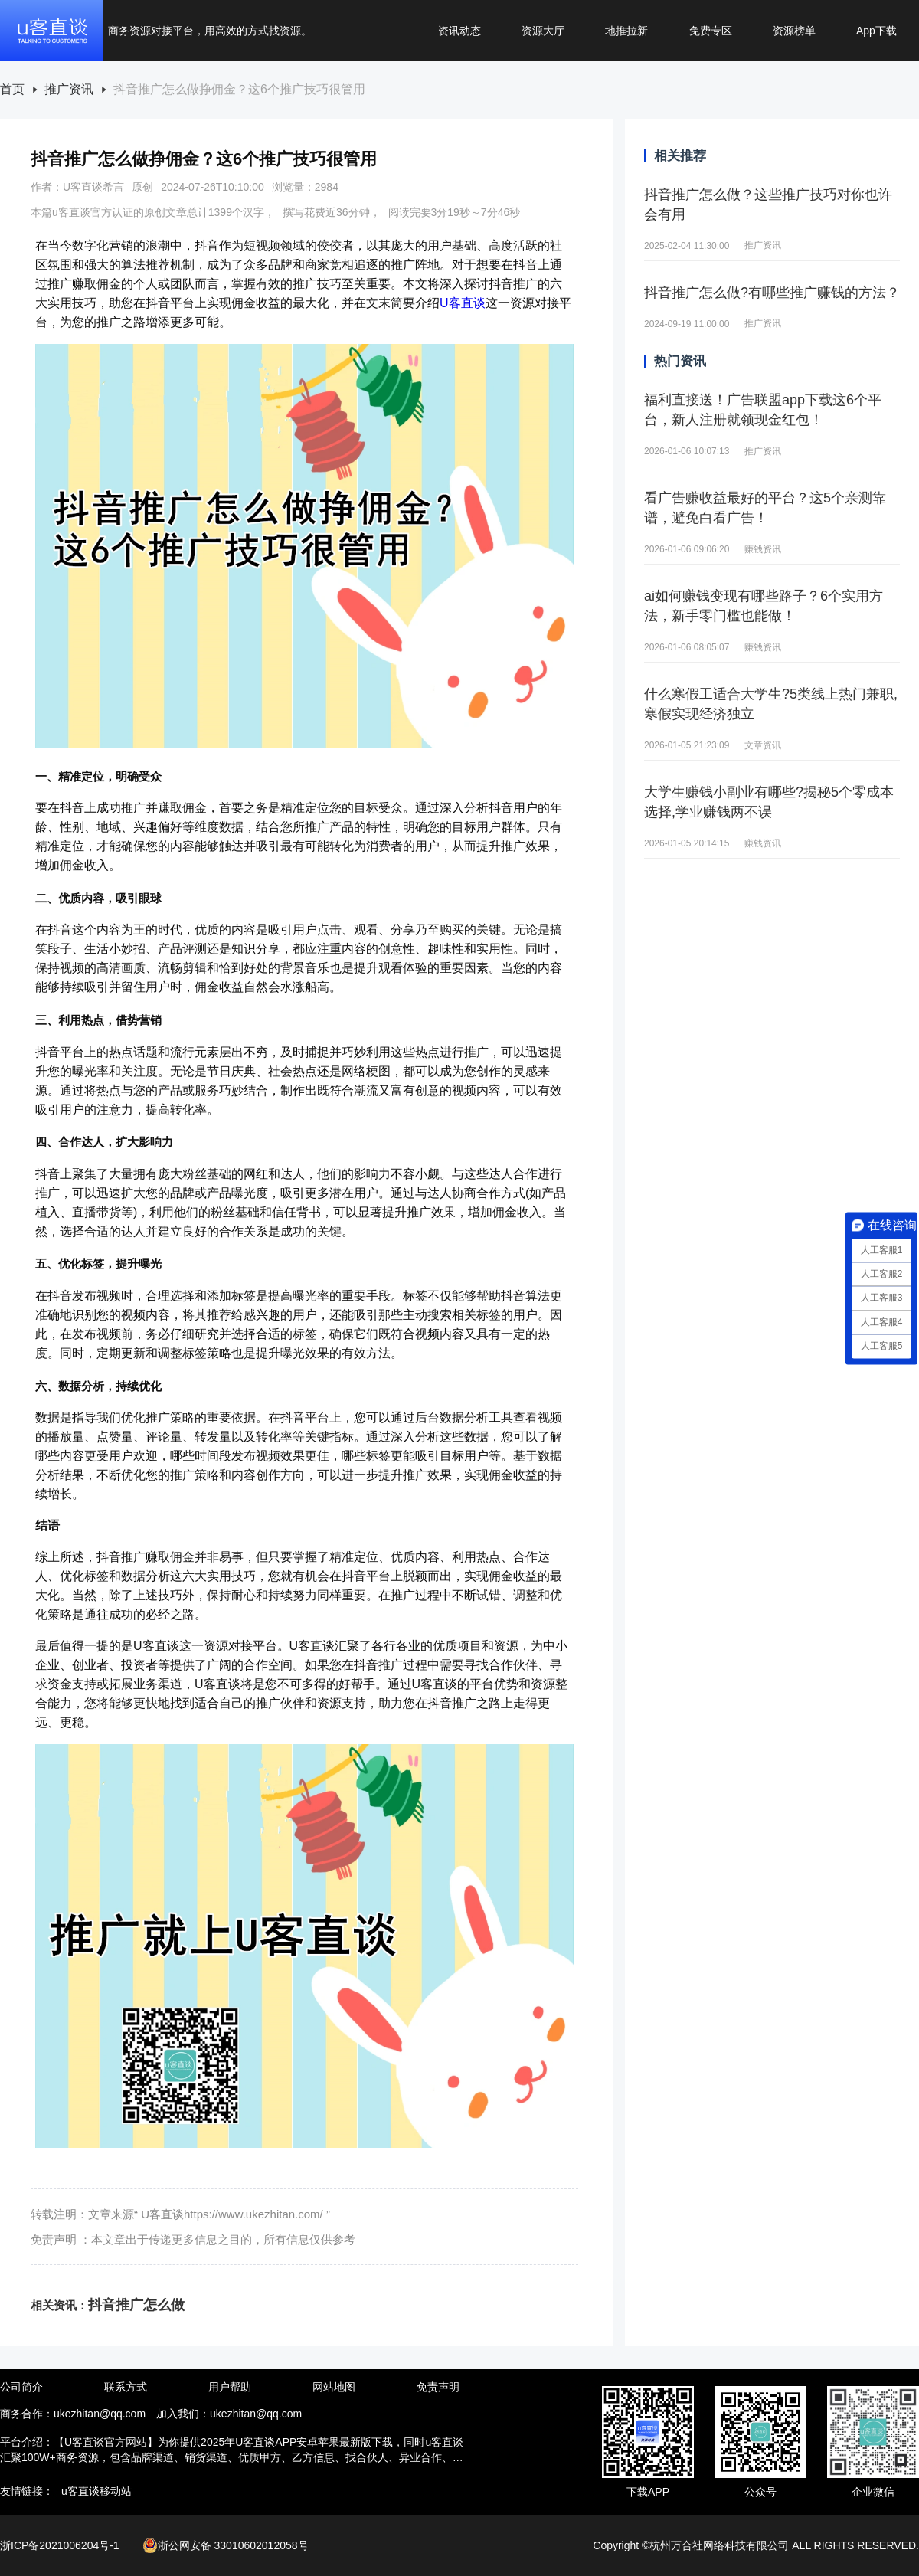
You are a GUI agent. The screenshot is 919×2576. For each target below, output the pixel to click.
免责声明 (438, 2387)
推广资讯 (68, 89)
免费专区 (710, 31)
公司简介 (21, 2387)
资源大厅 (543, 31)
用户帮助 (229, 2387)
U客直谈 (463, 302)
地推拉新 (626, 31)
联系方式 (125, 2387)
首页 (12, 89)
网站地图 (333, 2387)
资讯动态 (459, 31)
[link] (12, 90)
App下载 (876, 31)
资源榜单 (794, 31)
